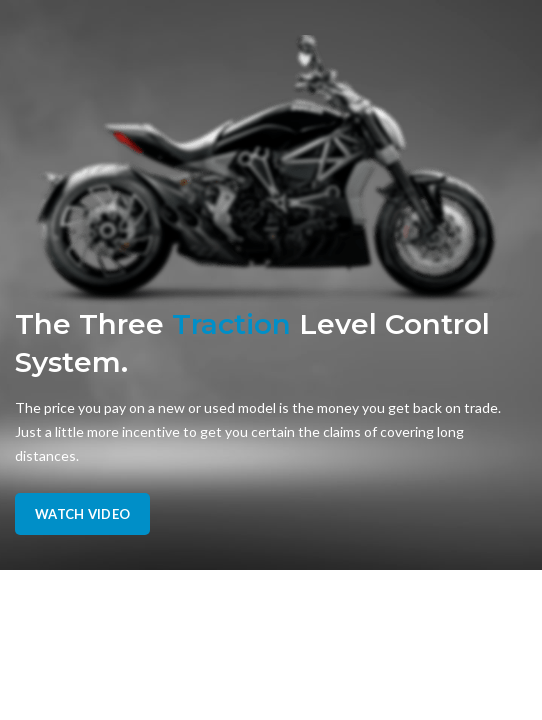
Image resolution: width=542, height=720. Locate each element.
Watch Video (82, 514)
